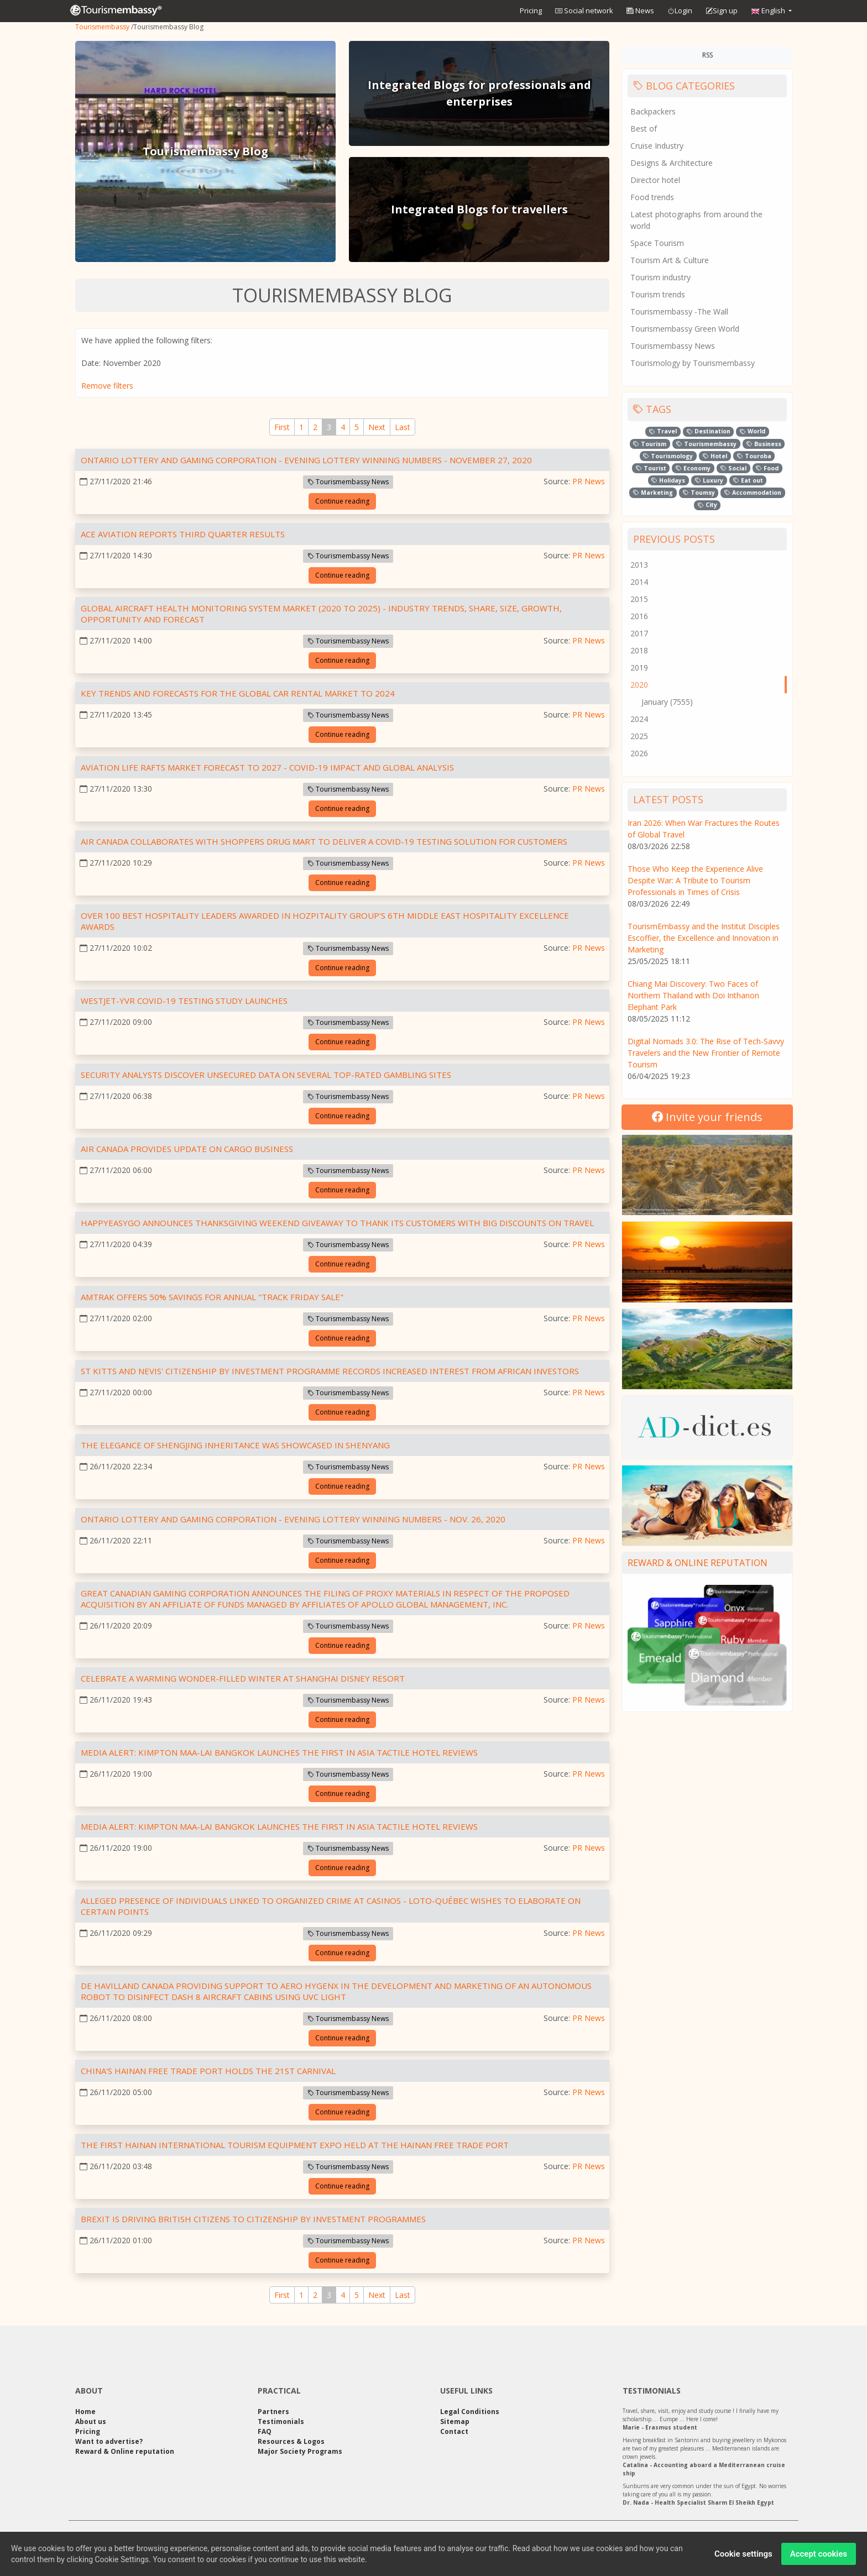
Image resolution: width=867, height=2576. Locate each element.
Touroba (754, 456)
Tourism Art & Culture (669, 260)
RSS (707, 55)
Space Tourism (657, 243)
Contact (454, 2431)
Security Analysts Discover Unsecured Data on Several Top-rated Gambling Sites (266, 1074)
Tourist (651, 468)
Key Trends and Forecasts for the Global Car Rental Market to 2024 (238, 693)
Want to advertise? (109, 2441)
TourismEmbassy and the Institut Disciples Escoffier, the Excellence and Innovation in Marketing (704, 938)
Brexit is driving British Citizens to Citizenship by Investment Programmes (253, 2218)
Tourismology (668, 456)
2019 (639, 667)
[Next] (376, 427)
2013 (639, 564)
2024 (639, 719)
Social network (584, 10)
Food (767, 468)
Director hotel (655, 180)
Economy (693, 468)
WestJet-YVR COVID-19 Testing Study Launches (184, 1000)
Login (679, 11)
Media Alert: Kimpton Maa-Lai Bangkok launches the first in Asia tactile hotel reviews (279, 1752)
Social (733, 468)
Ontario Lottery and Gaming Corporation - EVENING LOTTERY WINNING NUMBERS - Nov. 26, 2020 (293, 1519)
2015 (639, 599)
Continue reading (342, 501)
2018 (639, 650)
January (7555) (667, 702)
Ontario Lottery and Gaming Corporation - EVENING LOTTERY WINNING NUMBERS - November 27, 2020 (306, 459)
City (707, 505)
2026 (639, 753)
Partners (273, 2411)
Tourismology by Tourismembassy (692, 363)
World (752, 431)
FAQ (264, 2431)
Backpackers (653, 111)
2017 (639, 633)
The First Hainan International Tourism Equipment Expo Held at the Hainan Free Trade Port (295, 2144)
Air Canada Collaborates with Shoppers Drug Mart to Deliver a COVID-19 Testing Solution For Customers (324, 841)
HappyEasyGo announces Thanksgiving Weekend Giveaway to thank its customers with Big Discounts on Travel (337, 1222)
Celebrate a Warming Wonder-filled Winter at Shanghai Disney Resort (243, 1678)
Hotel (715, 456)
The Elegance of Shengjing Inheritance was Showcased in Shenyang (235, 1445)
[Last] (402, 427)
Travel (663, 431)
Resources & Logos (291, 2441)
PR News (588, 481)
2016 (639, 616)
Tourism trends (657, 294)
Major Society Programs (300, 2451)
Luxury (709, 480)
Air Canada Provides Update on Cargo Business (187, 1148)
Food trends (652, 197)
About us (90, 2421)
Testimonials (281, 2421)
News (640, 10)
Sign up (722, 11)
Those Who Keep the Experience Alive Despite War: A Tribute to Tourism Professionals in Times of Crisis (695, 880)
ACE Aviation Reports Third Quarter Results (183, 534)
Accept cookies (818, 2556)
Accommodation (752, 492)
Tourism (649, 444)
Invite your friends (707, 1116)
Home (85, 2411)
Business (763, 444)
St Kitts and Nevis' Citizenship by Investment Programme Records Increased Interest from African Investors (330, 1370)
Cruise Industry (656, 145)
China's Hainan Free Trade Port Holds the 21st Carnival (208, 2070)
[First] (282, 427)
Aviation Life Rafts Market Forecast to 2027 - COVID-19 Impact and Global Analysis (267, 767)
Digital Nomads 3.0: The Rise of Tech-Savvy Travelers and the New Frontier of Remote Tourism (706, 1053)
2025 (639, 736)
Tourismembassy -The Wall (679, 311)
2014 (639, 582)
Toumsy (699, 492)
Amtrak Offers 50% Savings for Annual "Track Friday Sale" (212, 1296)
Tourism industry (660, 277)
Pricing (531, 10)
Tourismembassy (102, 27)
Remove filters (107, 385)
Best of (643, 128)
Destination (708, 431)
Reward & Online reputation (697, 1563)
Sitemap (454, 2421)
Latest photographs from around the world (696, 220)
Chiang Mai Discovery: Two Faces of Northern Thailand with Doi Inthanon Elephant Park (693, 995)
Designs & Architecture (671, 163)
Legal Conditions (469, 2411)
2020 (639, 684)
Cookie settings (743, 2556)
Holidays (668, 480)
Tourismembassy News (348, 481)
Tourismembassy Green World (684, 328)
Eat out (748, 480)
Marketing (653, 492)
